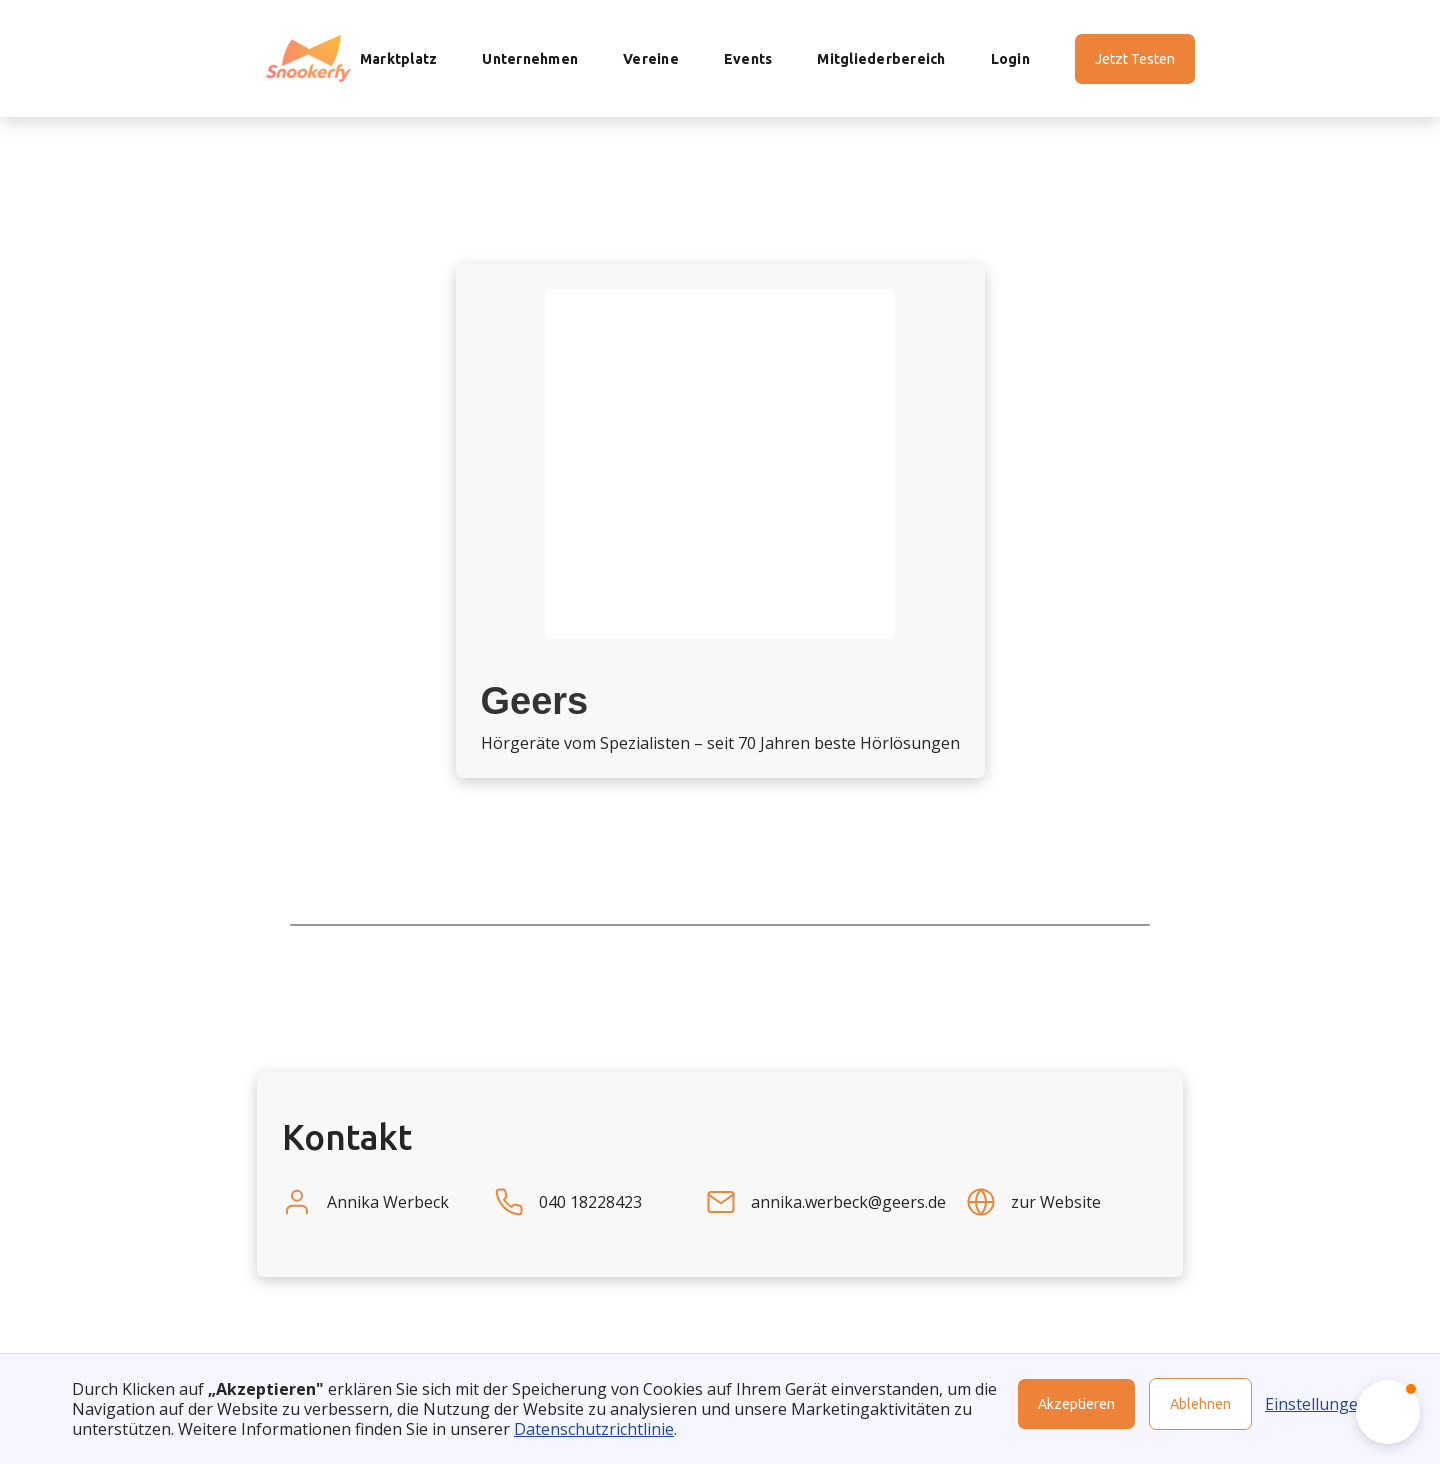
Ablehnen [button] (1200, 1404)
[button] (1388, 1412)
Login (1010, 59)
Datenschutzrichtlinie (594, 1429)
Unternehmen (530, 59)
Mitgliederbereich (881, 59)
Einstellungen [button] (1316, 1404)
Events (748, 59)
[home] (308, 58)
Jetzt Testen (1135, 59)
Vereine (651, 59)
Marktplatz (399, 59)
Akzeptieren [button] (1076, 1404)
